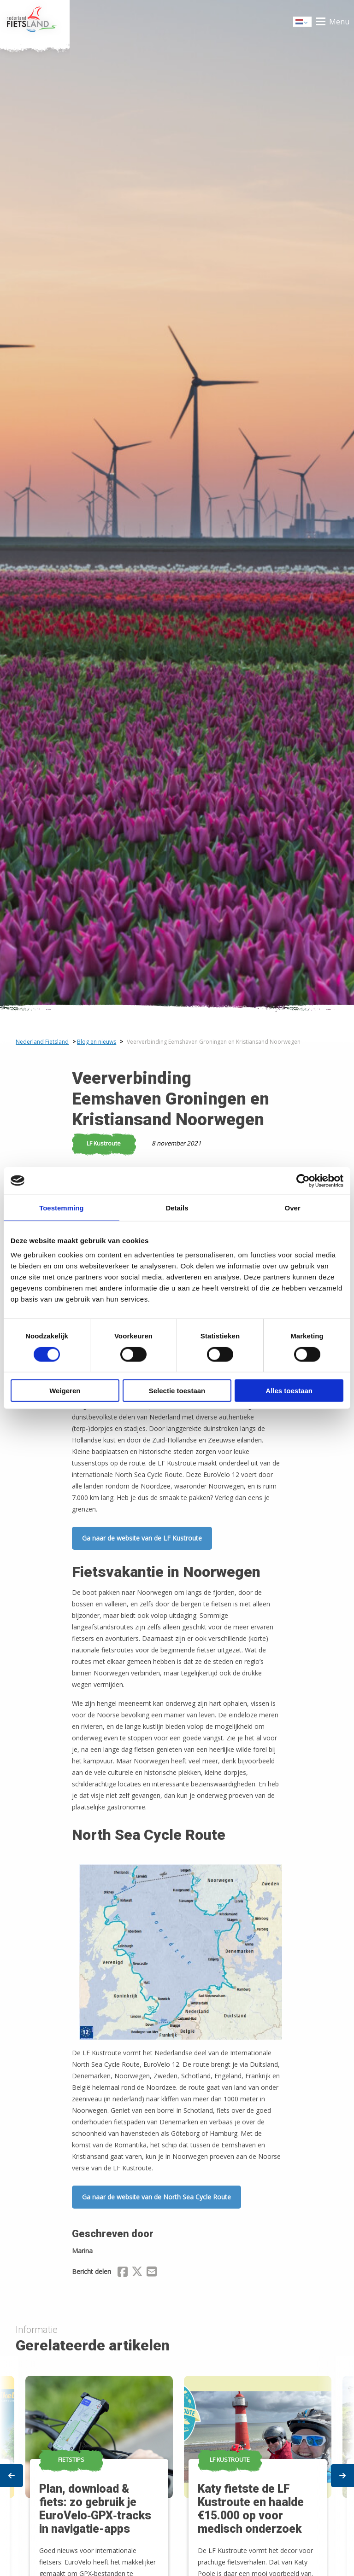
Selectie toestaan (177, 1391)
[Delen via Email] (152, 2273)
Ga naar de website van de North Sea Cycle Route (156, 2196)
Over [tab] (293, 1207)
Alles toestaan (289, 1391)
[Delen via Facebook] (123, 2273)
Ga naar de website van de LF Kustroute (142, 1538)
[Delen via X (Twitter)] (137, 2273)
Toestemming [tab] (61, 1207)
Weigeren (64, 1391)
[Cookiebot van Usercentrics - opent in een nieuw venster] (303, 1180)
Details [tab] (176, 1207)
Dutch (302, 22)
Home (35, 21)
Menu (339, 22)
